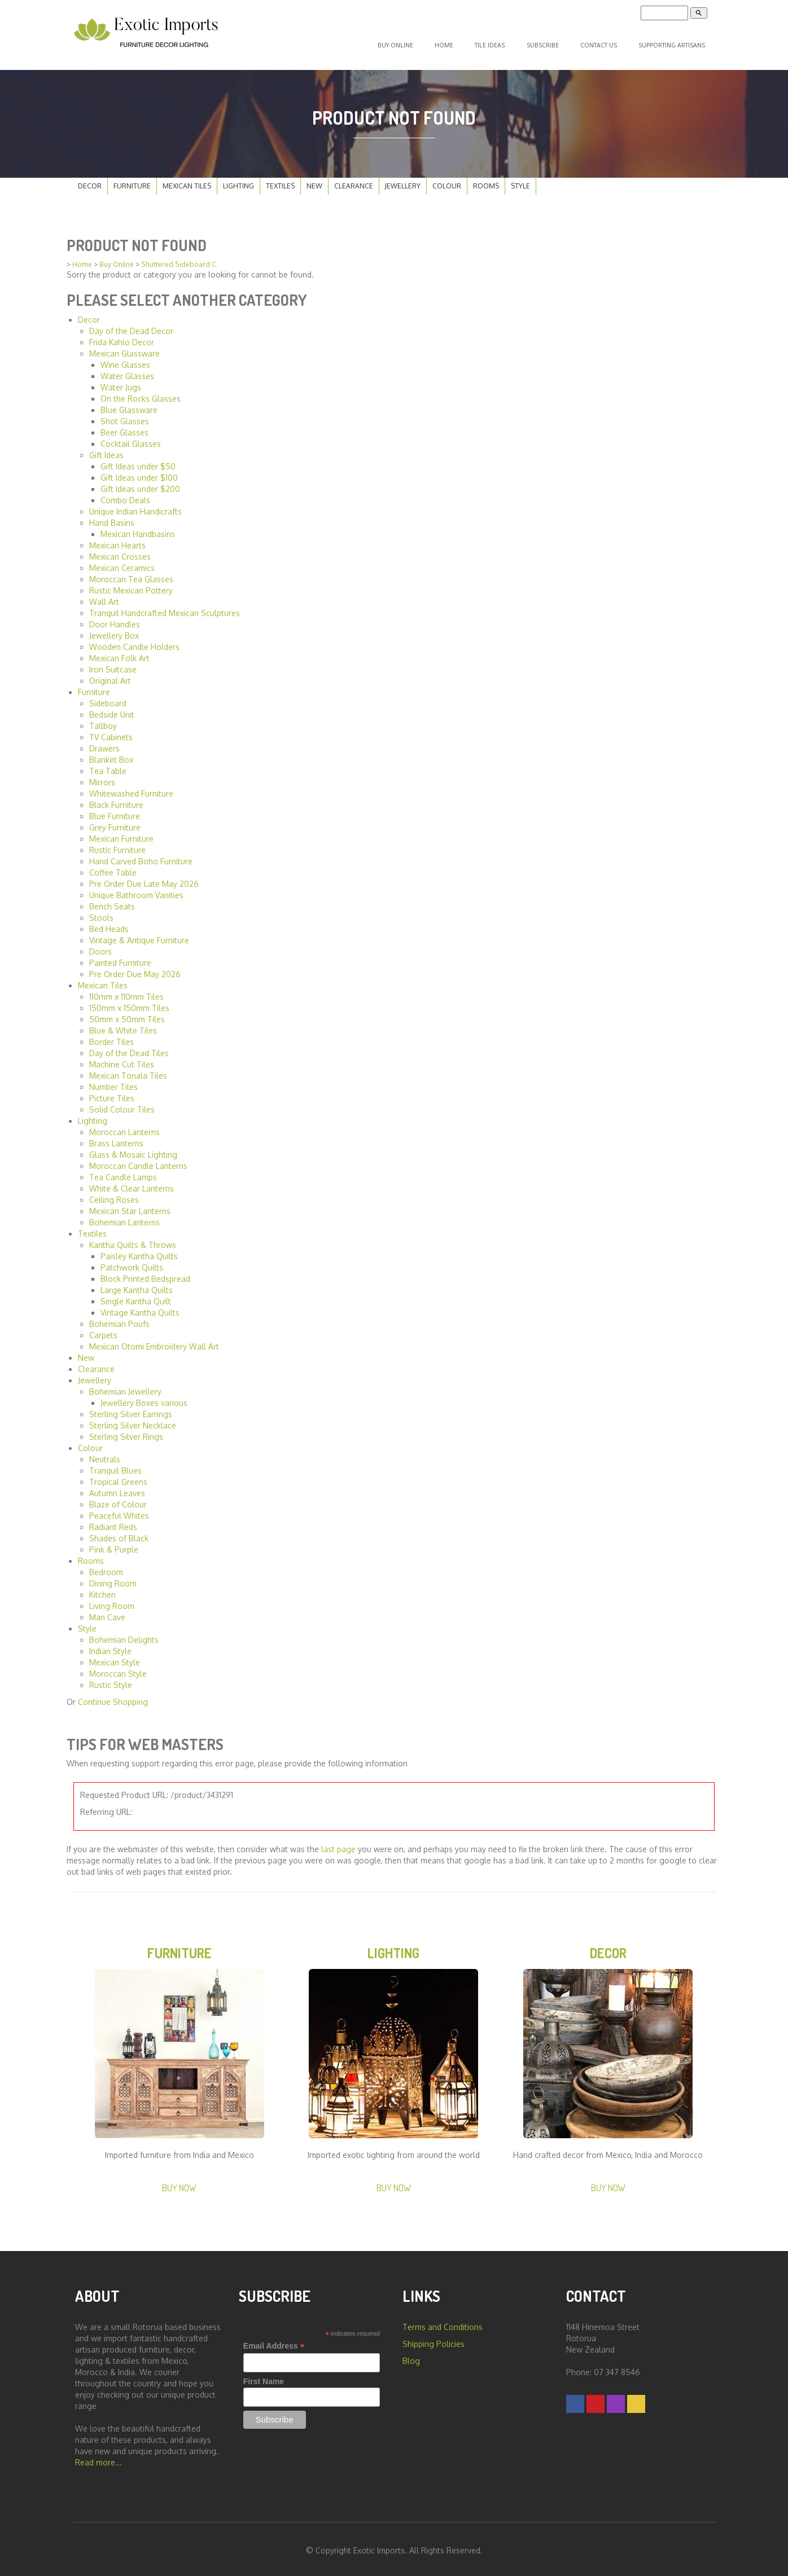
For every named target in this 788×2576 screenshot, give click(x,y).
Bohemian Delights (124, 1634)
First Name (263, 2378)
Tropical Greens (118, 1477)
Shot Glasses (124, 416)
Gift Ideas (106, 450)
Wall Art (104, 596)
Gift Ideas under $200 (140, 484)
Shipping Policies (433, 2341)
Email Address (274, 2343)
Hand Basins (111, 517)
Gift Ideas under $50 (138, 461)
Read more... (98, 2459)
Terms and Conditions (442, 2324)
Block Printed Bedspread (145, 1273)
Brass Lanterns (116, 1138)
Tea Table (107, 766)
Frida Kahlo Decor (121, 337)
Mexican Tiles (187, 181)
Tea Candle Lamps (123, 1172)
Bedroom (106, 1567)
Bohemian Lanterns (124, 1217)
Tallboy (103, 721)
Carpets (103, 1330)
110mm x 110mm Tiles (126, 991)
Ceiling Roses (114, 1194)
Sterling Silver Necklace (132, 1420)
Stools (101, 912)
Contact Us (600, 42)
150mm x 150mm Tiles (129, 1003)
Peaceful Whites (119, 1510)
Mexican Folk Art (119, 653)
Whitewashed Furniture (131, 788)
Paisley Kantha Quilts (139, 1251)
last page (338, 1844)
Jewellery (403, 181)
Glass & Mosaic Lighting (133, 1149)
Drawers (104, 743)
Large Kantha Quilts (136, 1285)
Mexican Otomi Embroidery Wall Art (154, 1341)
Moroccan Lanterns (124, 1127)
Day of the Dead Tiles (129, 1048)
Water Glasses (127, 371)
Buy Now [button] (179, 2185)
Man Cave (107, 1612)
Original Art (110, 675)
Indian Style (110, 1646)
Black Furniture (116, 800)
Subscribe (548, 42)
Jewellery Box (114, 630)
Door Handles (114, 619)
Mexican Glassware (124, 348)
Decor (90, 181)
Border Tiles (111, 1036)
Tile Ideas (499, 42)
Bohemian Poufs (119, 1319)
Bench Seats (112, 901)
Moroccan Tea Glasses (131, 574)
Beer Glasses (124, 427)
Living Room (111, 1601)
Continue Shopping (113, 1697)
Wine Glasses (125, 359)
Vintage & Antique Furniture (139, 935)
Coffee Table (113, 867)
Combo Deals (125, 495)
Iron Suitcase (113, 664)
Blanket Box (111, 754)
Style (520, 181)
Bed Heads (109, 924)
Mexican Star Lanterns (129, 1206)
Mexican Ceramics (122, 563)
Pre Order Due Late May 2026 (144, 878)
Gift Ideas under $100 (139, 472)
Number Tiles (113, 1082)
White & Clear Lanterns (131, 1183)
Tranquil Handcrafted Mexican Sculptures (164, 608)
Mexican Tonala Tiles (128, 1070)
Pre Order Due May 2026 (135, 969)
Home (457, 42)
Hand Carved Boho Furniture (140, 856)
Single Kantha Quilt (135, 1296)
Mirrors (102, 777)
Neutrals (104, 1454)
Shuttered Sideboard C (178, 260)
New (314, 181)
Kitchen (102, 1589)
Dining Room (113, 1578)
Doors (100, 946)
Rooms (486, 181)
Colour (446, 181)
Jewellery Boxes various (143, 1398)
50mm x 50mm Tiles (127, 1014)
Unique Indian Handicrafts (135, 506)
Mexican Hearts (117, 540)
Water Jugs (120, 382)
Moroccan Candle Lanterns (138, 1161)
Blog (411, 2358)
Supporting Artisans (672, 42)
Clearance (353, 181)
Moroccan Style (118, 1668)
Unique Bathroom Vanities (136, 890)
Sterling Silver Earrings (130, 1409)
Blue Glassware (128, 405)
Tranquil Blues (115, 1465)
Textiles (280, 181)
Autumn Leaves (117, 1488)
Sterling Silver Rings (126, 1431)
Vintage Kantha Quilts (140, 1307)
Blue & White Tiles (123, 1025)
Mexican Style (114, 1657)
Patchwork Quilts (131, 1262)
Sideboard (107, 698)
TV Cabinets (111, 732)
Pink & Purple (113, 1544)
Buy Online (413, 42)
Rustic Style (110, 1680)
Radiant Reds (113, 1522)
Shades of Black (118, 1533)
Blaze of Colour (118, 1499)
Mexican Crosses (120, 551)
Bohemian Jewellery (125, 1386)
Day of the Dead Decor (131, 326)
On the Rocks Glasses (140, 393)
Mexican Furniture (121, 833)
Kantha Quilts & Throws (132, 1240)
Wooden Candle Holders (134, 642)
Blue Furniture (114, 811)
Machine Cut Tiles (121, 1059)
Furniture (132, 181)
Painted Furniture (120, 957)
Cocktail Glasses (130, 438)
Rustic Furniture (117, 845)
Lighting (238, 181)
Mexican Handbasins (137, 529)
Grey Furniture (115, 822)
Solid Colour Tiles (122, 1104)
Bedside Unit (111, 709)
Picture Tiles (111, 1093)
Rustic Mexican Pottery (131, 585)
